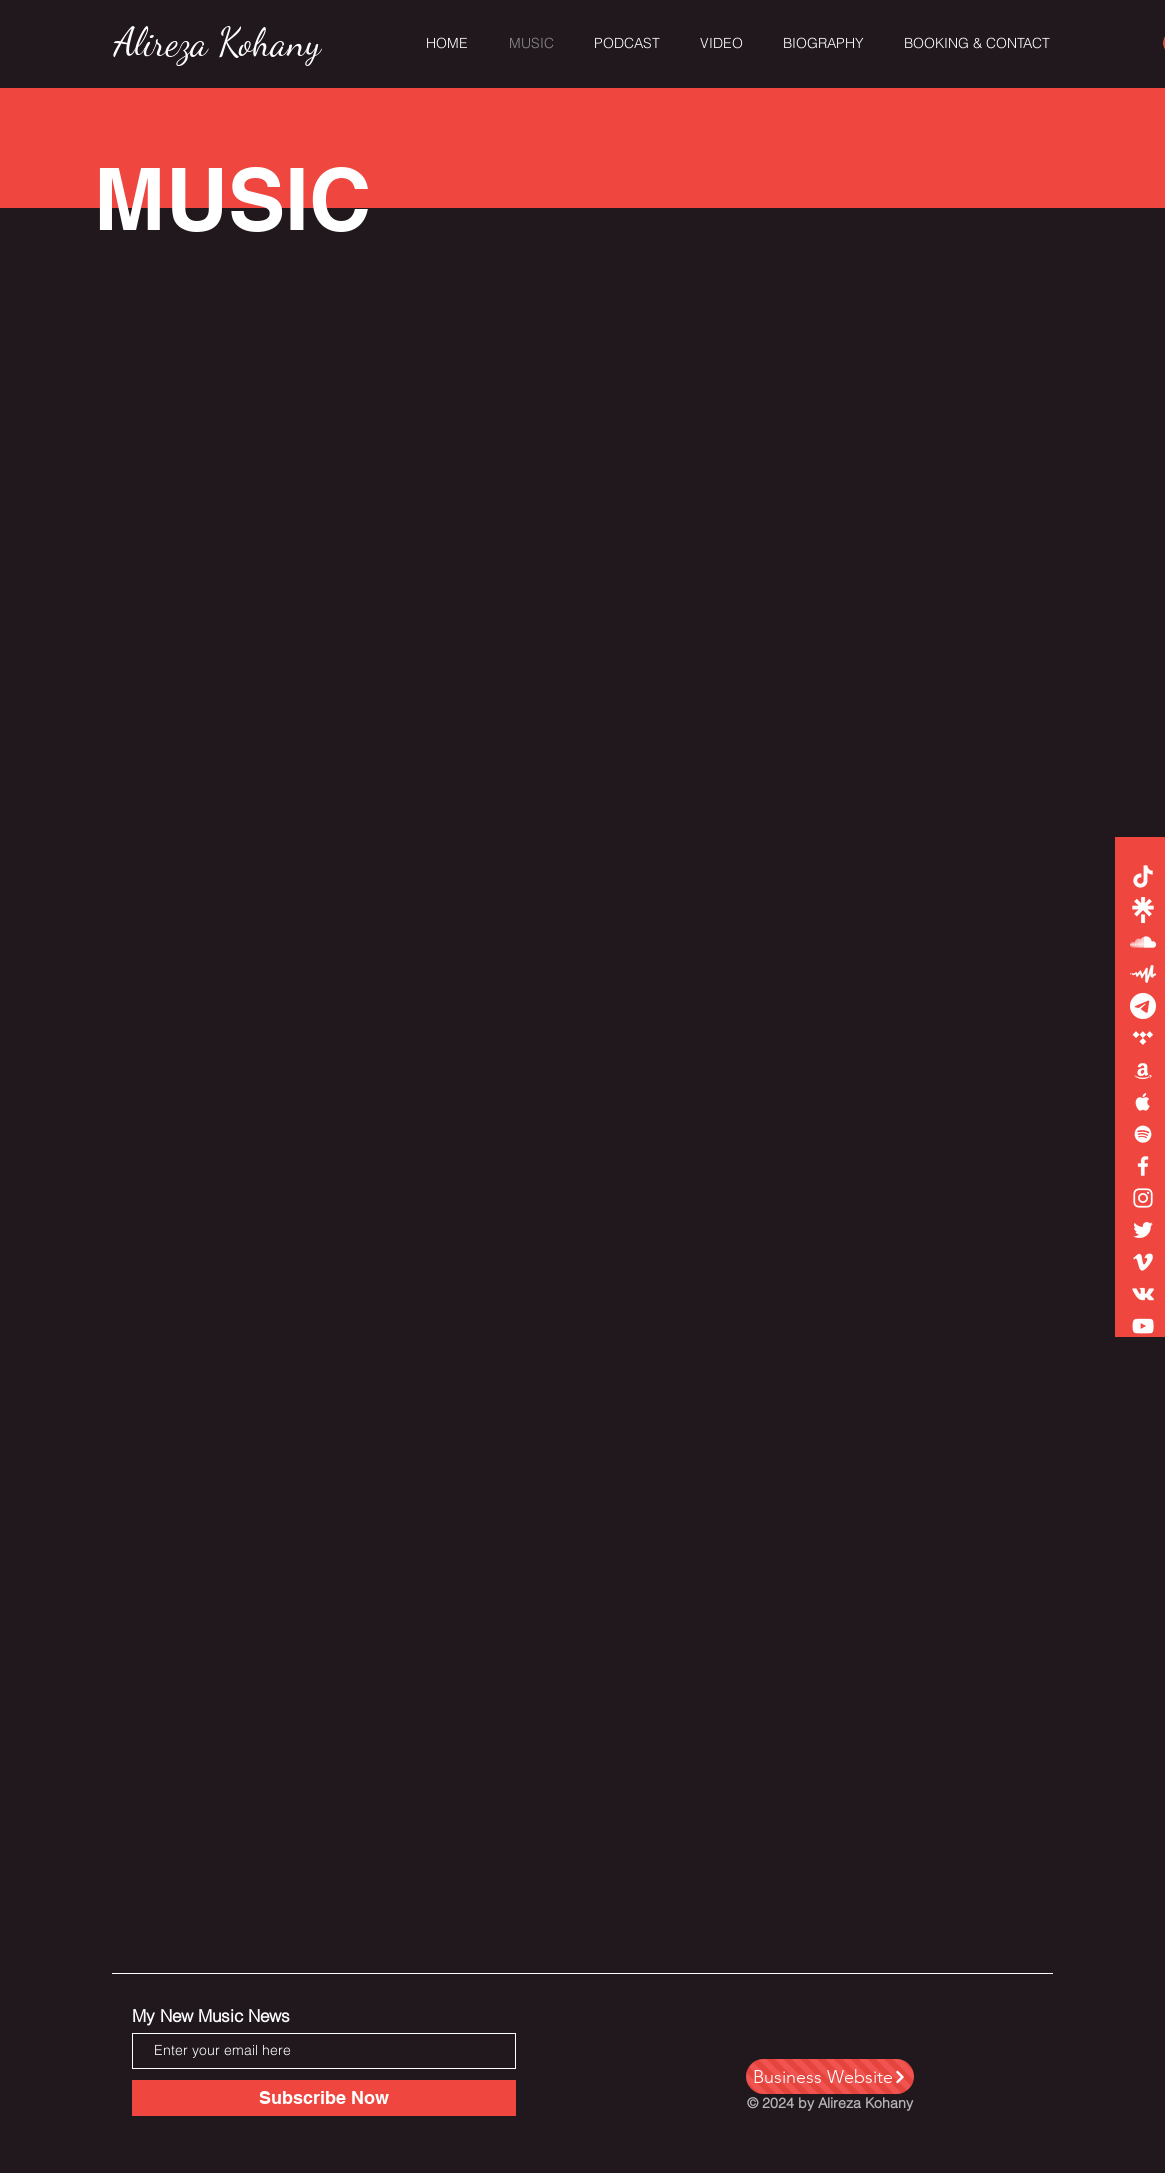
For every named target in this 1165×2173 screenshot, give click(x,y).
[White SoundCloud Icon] (1143, 942)
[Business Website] (830, 2076)
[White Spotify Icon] (1143, 1134)
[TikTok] (1143, 878)
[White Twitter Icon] (1143, 1230)
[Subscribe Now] (324, 2098)
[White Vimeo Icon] (1143, 1262)
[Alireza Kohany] (217, 44)
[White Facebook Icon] (1143, 1166)
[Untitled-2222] (1143, 1006)
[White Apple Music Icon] (1143, 1102)
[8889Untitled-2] (1143, 974)
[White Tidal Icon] (1143, 1038)
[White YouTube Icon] (1143, 1326)
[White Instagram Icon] (1143, 1198)
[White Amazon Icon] (1143, 1070)
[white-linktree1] (1143, 910)
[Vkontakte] (1143, 1294)
